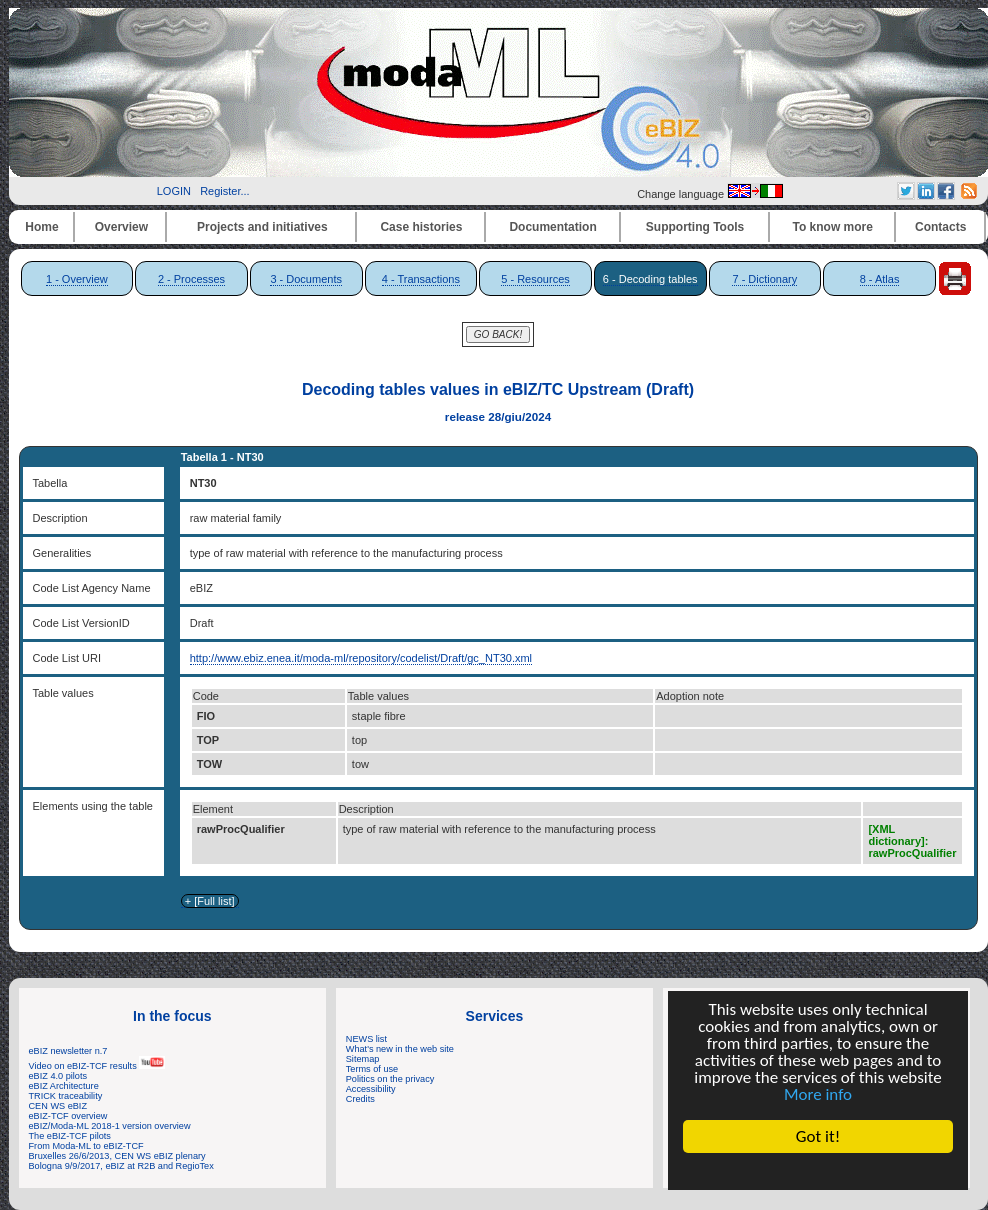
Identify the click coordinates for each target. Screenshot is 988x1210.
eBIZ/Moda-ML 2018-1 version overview (110, 1126)
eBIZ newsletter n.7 (68, 1051)
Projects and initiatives (262, 227)
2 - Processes (191, 279)
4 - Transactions (421, 279)
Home (41, 227)
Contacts (940, 227)
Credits (360, 1099)
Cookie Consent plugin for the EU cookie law (818, 1171)
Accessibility (371, 1089)
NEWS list (366, 1039)
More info (818, 1094)
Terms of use (372, 1069)
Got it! (818, 1136)
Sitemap (363, 1059)
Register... (225, 191)
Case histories (421, 227)
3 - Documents (306, 279)
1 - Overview (77, 279)
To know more (833, 227)
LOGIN (174, 191)
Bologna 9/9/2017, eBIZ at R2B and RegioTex (121, 1166)
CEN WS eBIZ (58, 1106)
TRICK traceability (66, 1096)
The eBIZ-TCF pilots (70, 1136)
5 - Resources (535, 279)
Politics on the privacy (390, 1079)
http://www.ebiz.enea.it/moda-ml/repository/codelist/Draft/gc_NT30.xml (361, 658)
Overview (121, 227)
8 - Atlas (880, 279)
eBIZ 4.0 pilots (58, 1076)
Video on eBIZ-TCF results (97, 1066)
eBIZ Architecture (64, 1086)
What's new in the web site (400, 1049)
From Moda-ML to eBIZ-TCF (86, 1146)
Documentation (552, 227)
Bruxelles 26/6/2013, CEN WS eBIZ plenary (117, 1156)
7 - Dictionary (764, 279)
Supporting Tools (695, 227)
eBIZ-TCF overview (68, 1116)
